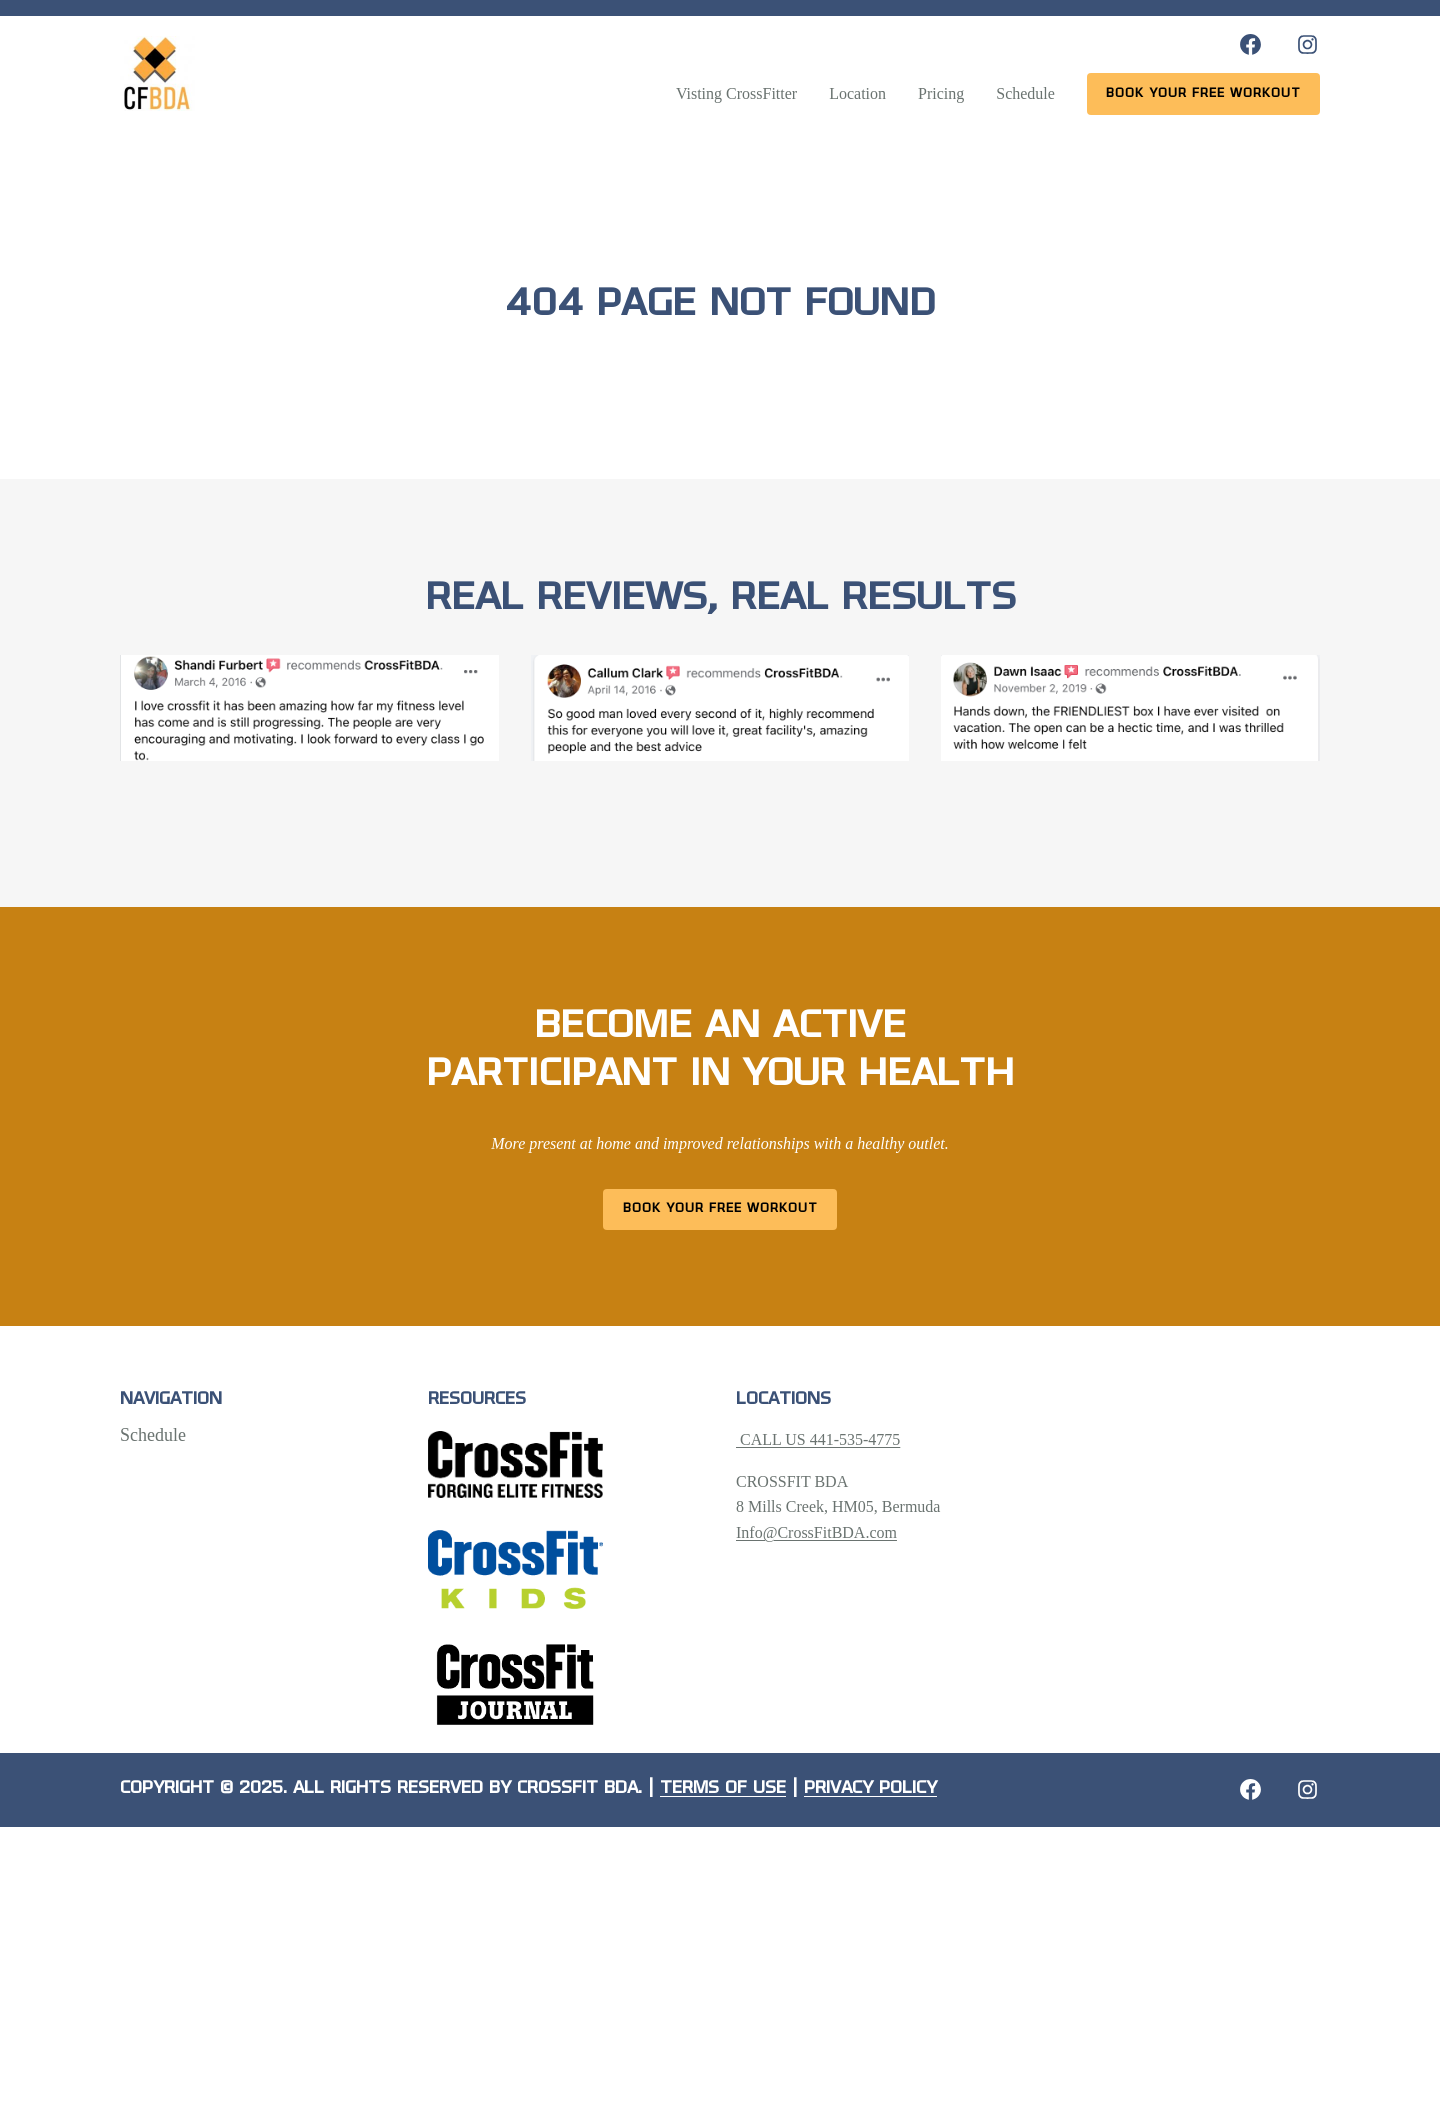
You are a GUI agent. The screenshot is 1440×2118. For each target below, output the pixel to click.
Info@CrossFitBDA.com (816, 1532)
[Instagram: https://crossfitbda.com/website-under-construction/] (1307, 1789)
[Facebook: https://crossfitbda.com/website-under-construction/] (1250, 1789)
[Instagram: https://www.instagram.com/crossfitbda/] (1307, 44)
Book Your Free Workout (720, 1208)
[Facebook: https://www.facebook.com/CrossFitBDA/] (1250, 44)
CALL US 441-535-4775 (818, 1439)
